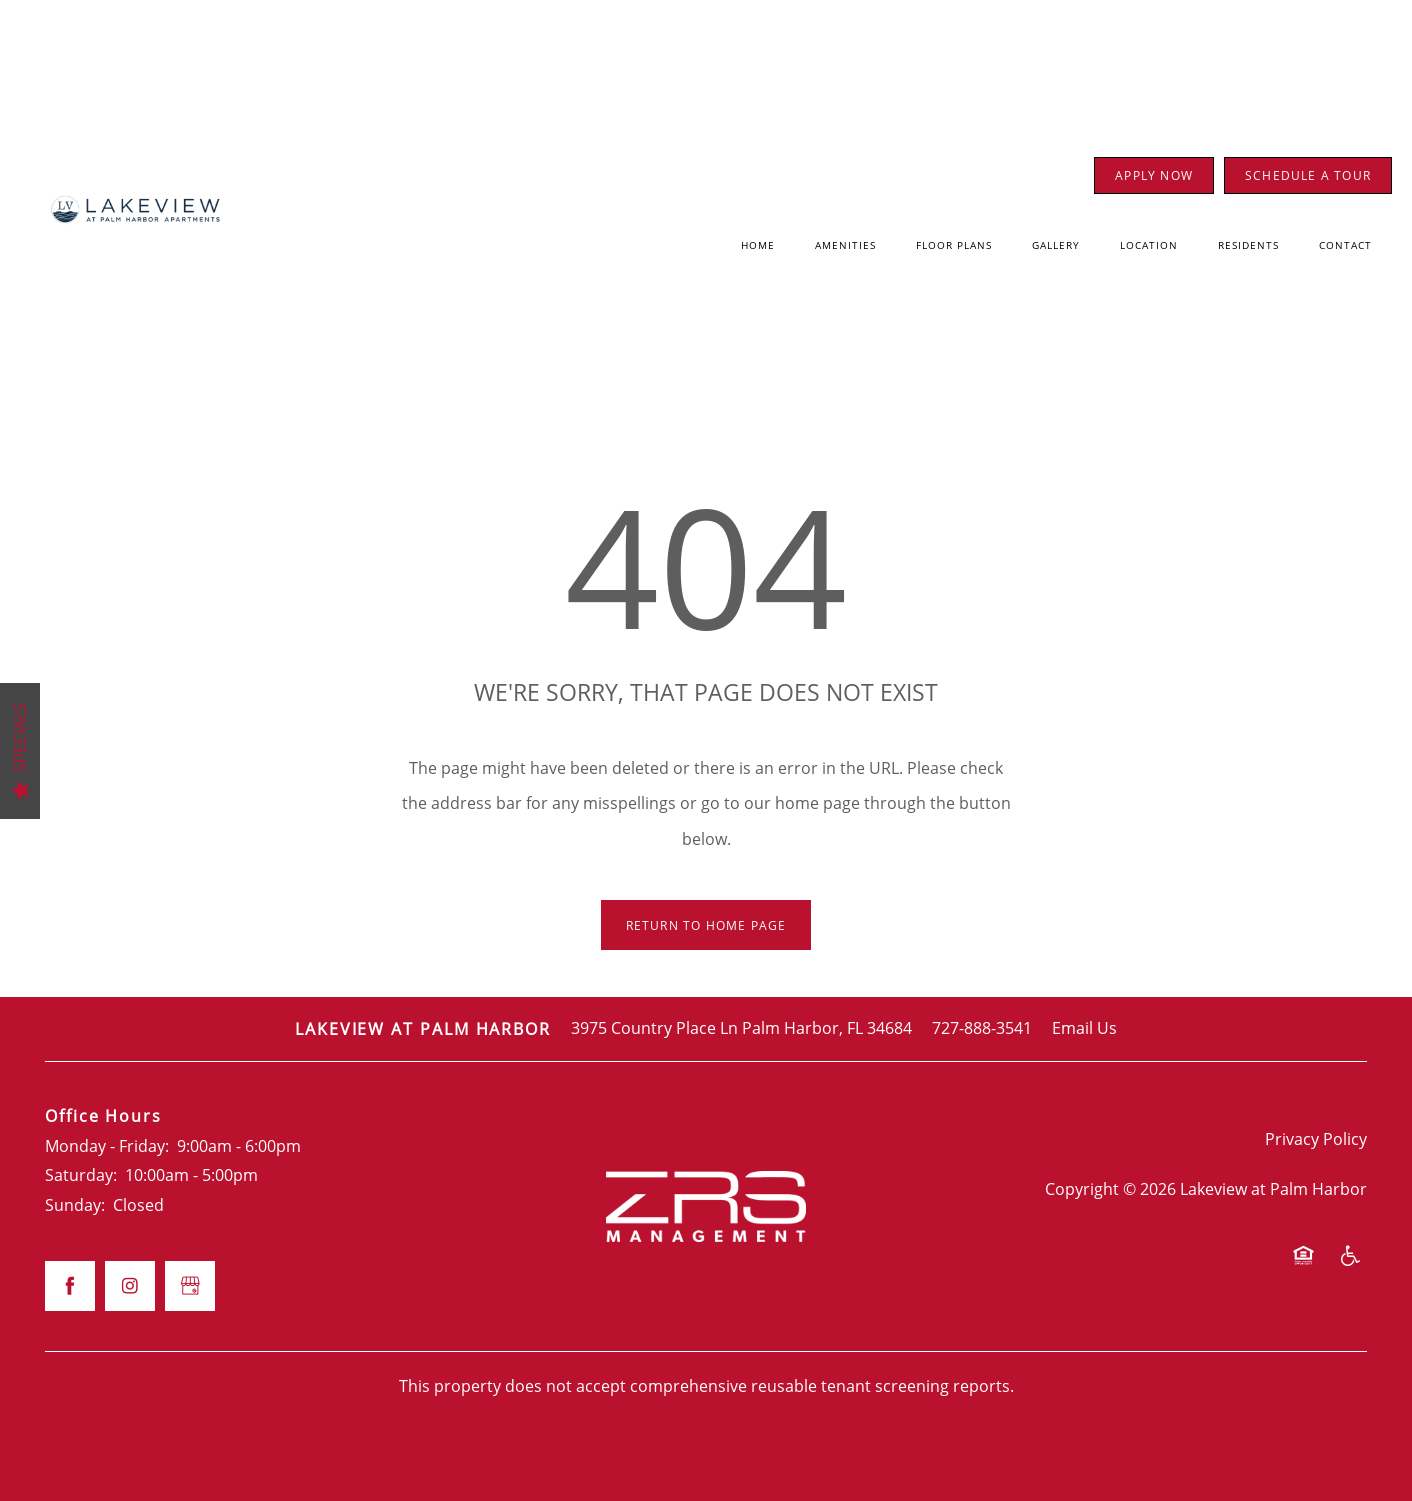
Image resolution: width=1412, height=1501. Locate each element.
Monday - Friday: (107, 1146)
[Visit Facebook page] (70, 1286)
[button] (1154, 175)
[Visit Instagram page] (130, 1286)
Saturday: (81, 1175)
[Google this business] (190, 1286)
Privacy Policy (1316, 1139)
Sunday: (75, 1205)
